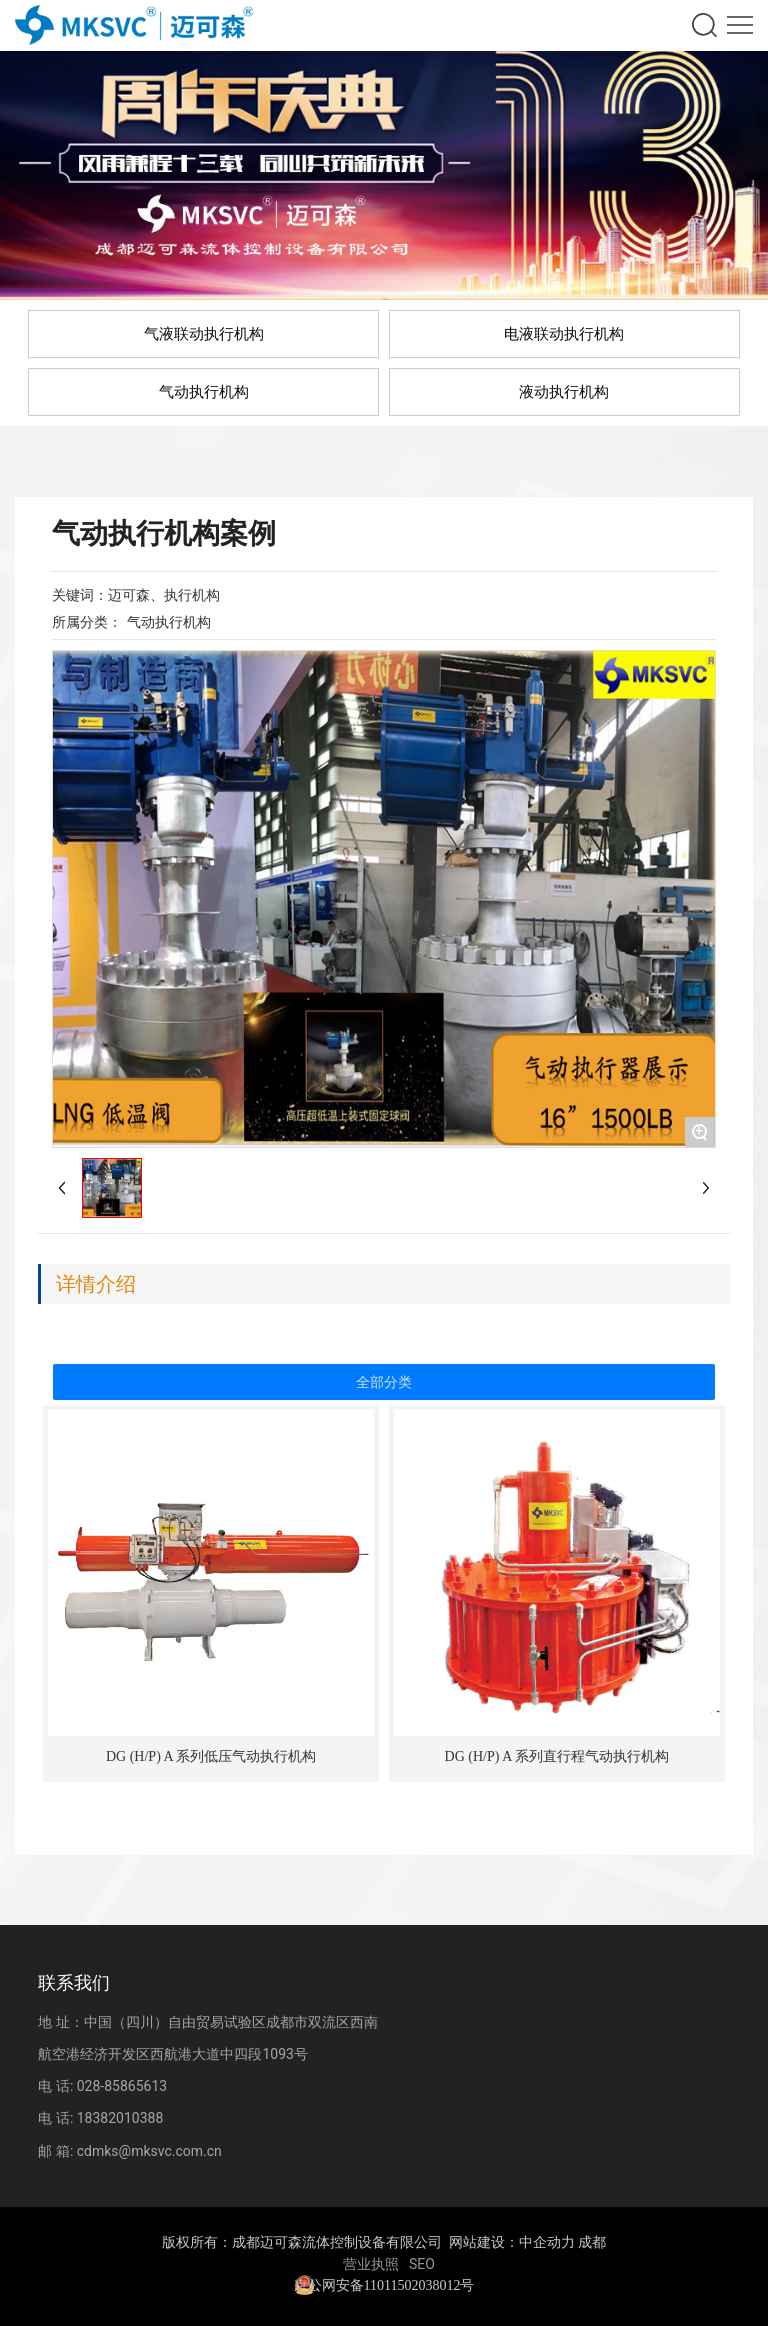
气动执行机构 (204, 392)
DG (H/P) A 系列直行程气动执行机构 (557, 1756)
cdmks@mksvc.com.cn (149, 2151)
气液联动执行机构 (204, 334)
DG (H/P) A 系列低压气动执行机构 (211, 1756)
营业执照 (371, 2264)
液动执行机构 (564, 392)
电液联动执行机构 (564, 334)
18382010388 (120, 2118)
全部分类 (384, 1382)
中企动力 (547, 2242)
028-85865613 (122, 2086)
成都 (592, 2242)
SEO (422, 2264)
